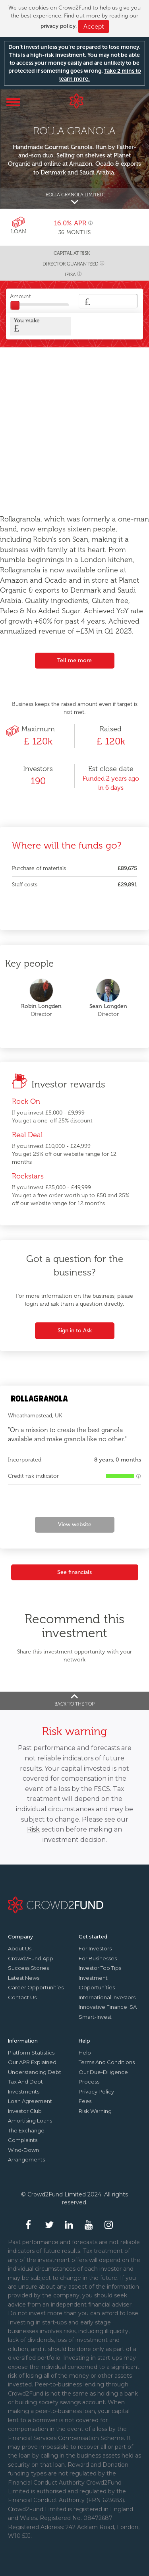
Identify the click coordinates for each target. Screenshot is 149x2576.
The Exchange (26, 2130)
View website (74, 1524)
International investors (107, 1997)
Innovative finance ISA (108, 2007)
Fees (85, 2101)
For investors (95, 1948)
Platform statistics (31, 2052)
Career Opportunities (36, 1987)
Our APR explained (32, 2062)
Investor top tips (100, 1968)
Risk (33, 1829)
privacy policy (58, 26)
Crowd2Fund (76, 101)
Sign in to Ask (75, 1330)
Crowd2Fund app (30, 1958)
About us (19, 1948)
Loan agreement (30, 2101)
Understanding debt (34, 2072)
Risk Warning (95, 2111)
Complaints (22, 2140)
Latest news (23, 1978)
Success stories (28, 1968)
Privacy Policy (96, 2091)
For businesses (98, 1958)
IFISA (70, 274)
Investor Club (25, 2111)
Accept (93, 26)
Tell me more (74, 660)
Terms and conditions (107, 2062)
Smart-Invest (95, 2017)
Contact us (22, 1997)
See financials (74, 1572)
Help (85, 2052)
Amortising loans (30, 2120)
